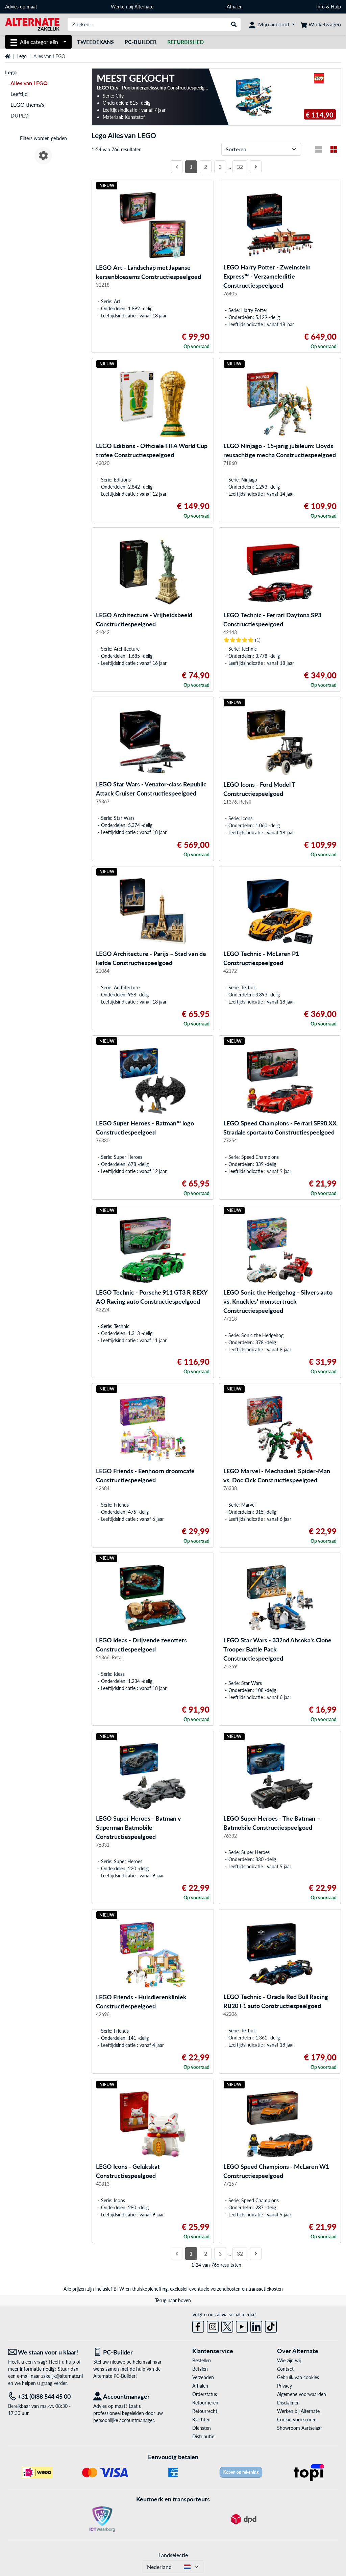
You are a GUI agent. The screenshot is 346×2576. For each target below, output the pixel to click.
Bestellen (201, 2360)
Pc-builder (140, 41)
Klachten (201, 2419)
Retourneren (205, 2402)
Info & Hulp (328, 6)
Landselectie (173, 2555)
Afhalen (235, 6)
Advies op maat (21, 6)
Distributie (203, 2436)
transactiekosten (265, 2289)
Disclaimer (288, 2402)
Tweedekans (95, 41)
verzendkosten (226, 2289)
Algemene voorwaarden (301, 2394)
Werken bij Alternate (132, 6)
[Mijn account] (272, 24)
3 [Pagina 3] (220, 166)
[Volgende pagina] (256, 166)
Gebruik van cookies (298, 2377)
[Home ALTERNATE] (32, 24)
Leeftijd (19, 93)
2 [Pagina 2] (205, 166)
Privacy (284, 2386)
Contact (285, 2369)
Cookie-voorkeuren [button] (297, 2419)
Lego (22, 56)
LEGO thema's (27, 104)
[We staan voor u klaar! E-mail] (45, 2352)
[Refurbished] (185, 42)
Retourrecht (204, 2411)
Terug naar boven (173, 2300)
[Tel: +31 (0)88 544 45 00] (45, 2396)
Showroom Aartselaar (299, 2428)
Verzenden (203, 2377)
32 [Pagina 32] (240, 166)
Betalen (200, 2369)
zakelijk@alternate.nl (62, 2376)
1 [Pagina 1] (191, 166)
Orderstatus (204, 2394)
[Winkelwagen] (320, 24)
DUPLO (19, 115)
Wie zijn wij (289, 2360)
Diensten (201, 2428)
